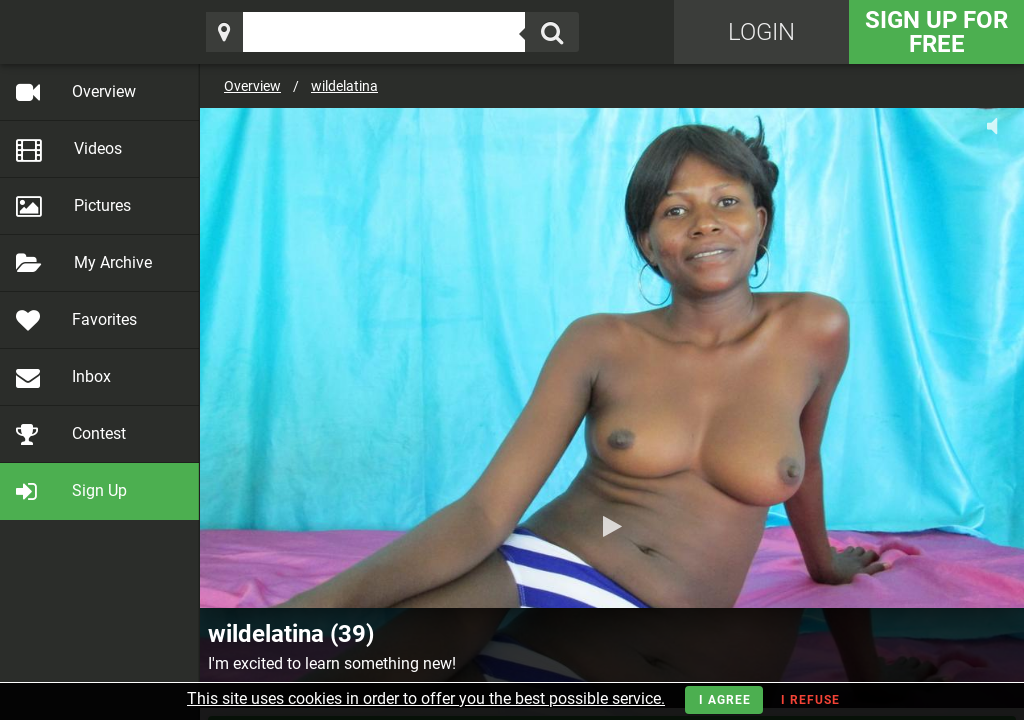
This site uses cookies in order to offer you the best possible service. (426, 698)
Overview (252, 86)
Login (761, 32)
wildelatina (344, 86)
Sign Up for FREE (936, 32)
